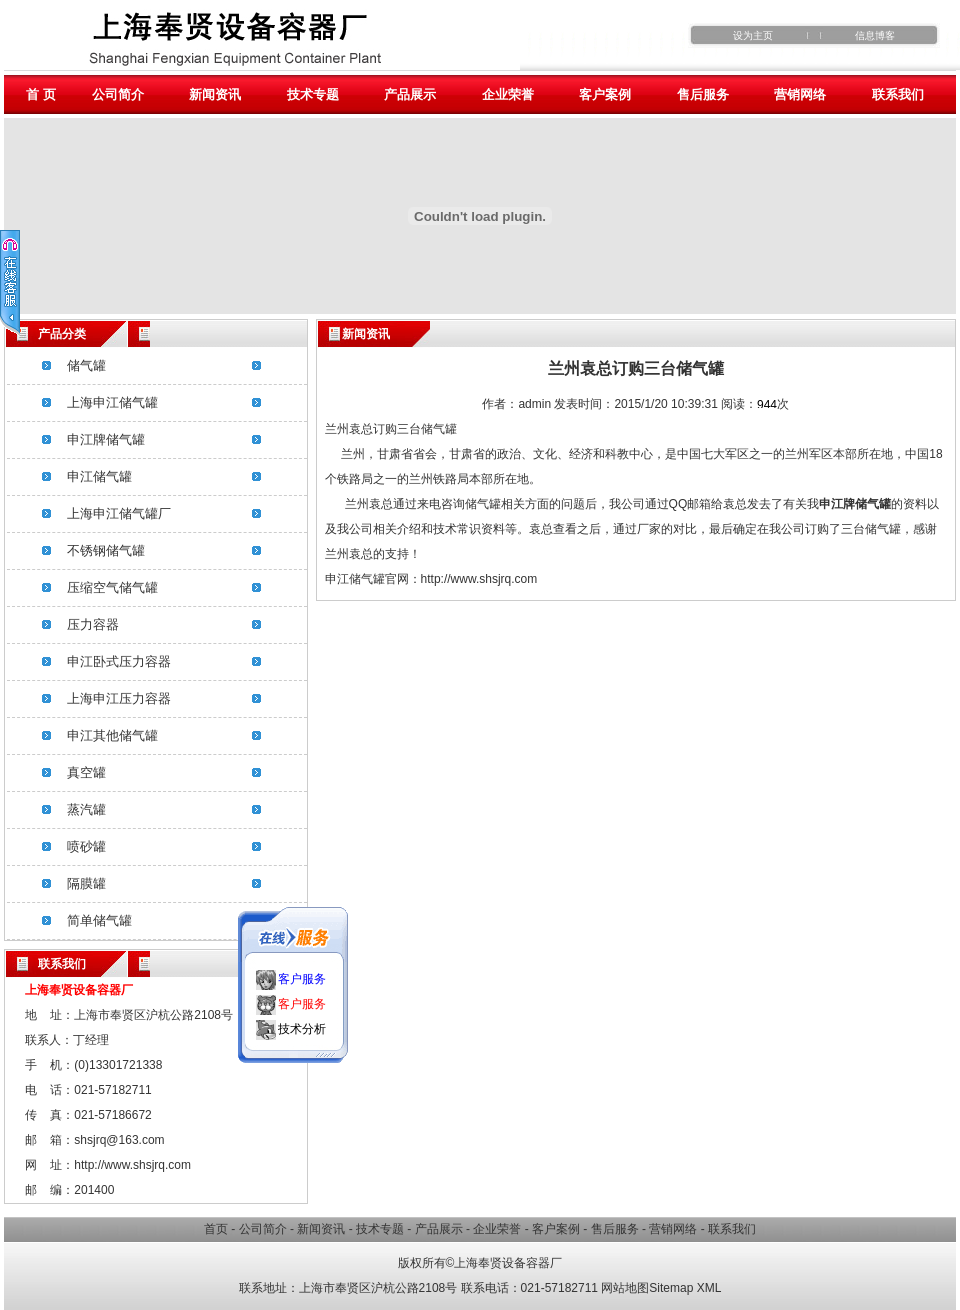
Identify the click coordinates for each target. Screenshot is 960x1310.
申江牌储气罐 (106, 439)
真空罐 (86, 772)
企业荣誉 (508, 94)
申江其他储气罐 (112, 735)
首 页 (41, 94)
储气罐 (86, 365)
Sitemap (671, 1288)
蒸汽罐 (86, 809)
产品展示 (410, 94)
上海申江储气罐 (112, 402)
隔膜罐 (86, 883)
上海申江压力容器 (119, 698)
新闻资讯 (215, 94)
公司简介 (118, 94)
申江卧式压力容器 (119, 661)
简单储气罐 (99, 920)
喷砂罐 (86, 846)
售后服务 (703, 94)
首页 (216, 1229)
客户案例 (605, 94)
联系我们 (898, 94)
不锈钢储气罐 (106, 550)
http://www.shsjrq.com (479, 579)
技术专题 (313, 94)
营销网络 (800, 94)
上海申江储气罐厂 (119, 513)
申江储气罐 (99, 476)
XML (709, 1288)
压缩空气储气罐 (112, 587)
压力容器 (93, 624)
